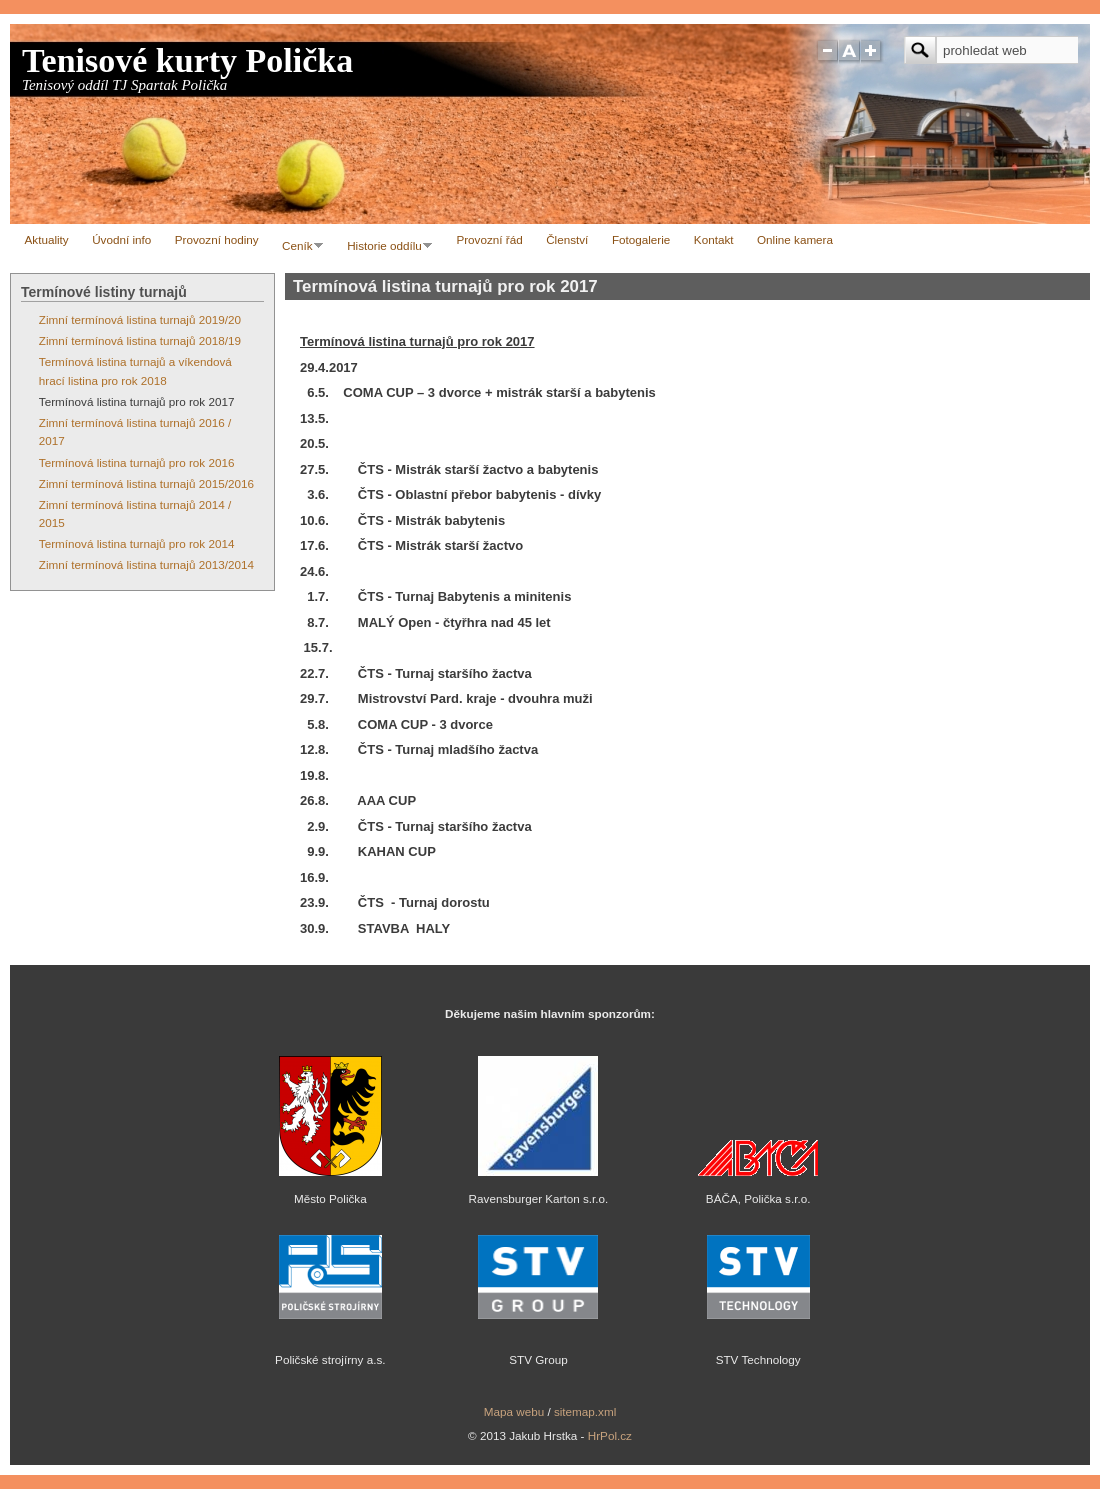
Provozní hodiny (217, 239)
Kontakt (714, 239)
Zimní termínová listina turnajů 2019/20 (140, 319)
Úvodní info (121, 239)
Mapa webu (514, 1411)
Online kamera (795, 239)
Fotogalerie (641, 239)
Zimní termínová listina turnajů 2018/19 (140, 340)
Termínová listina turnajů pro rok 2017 (137, 401)
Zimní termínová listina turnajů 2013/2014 (146, 564)
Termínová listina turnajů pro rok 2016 (137, 462)
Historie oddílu (385, 248)
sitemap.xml (585, 1411)
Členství (567, 239)
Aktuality (47, 239)
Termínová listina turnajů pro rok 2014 (137, 543)
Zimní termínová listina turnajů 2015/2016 (146, 483)
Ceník (298, 248)
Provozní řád (489, 239)
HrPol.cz (610, 1435)
